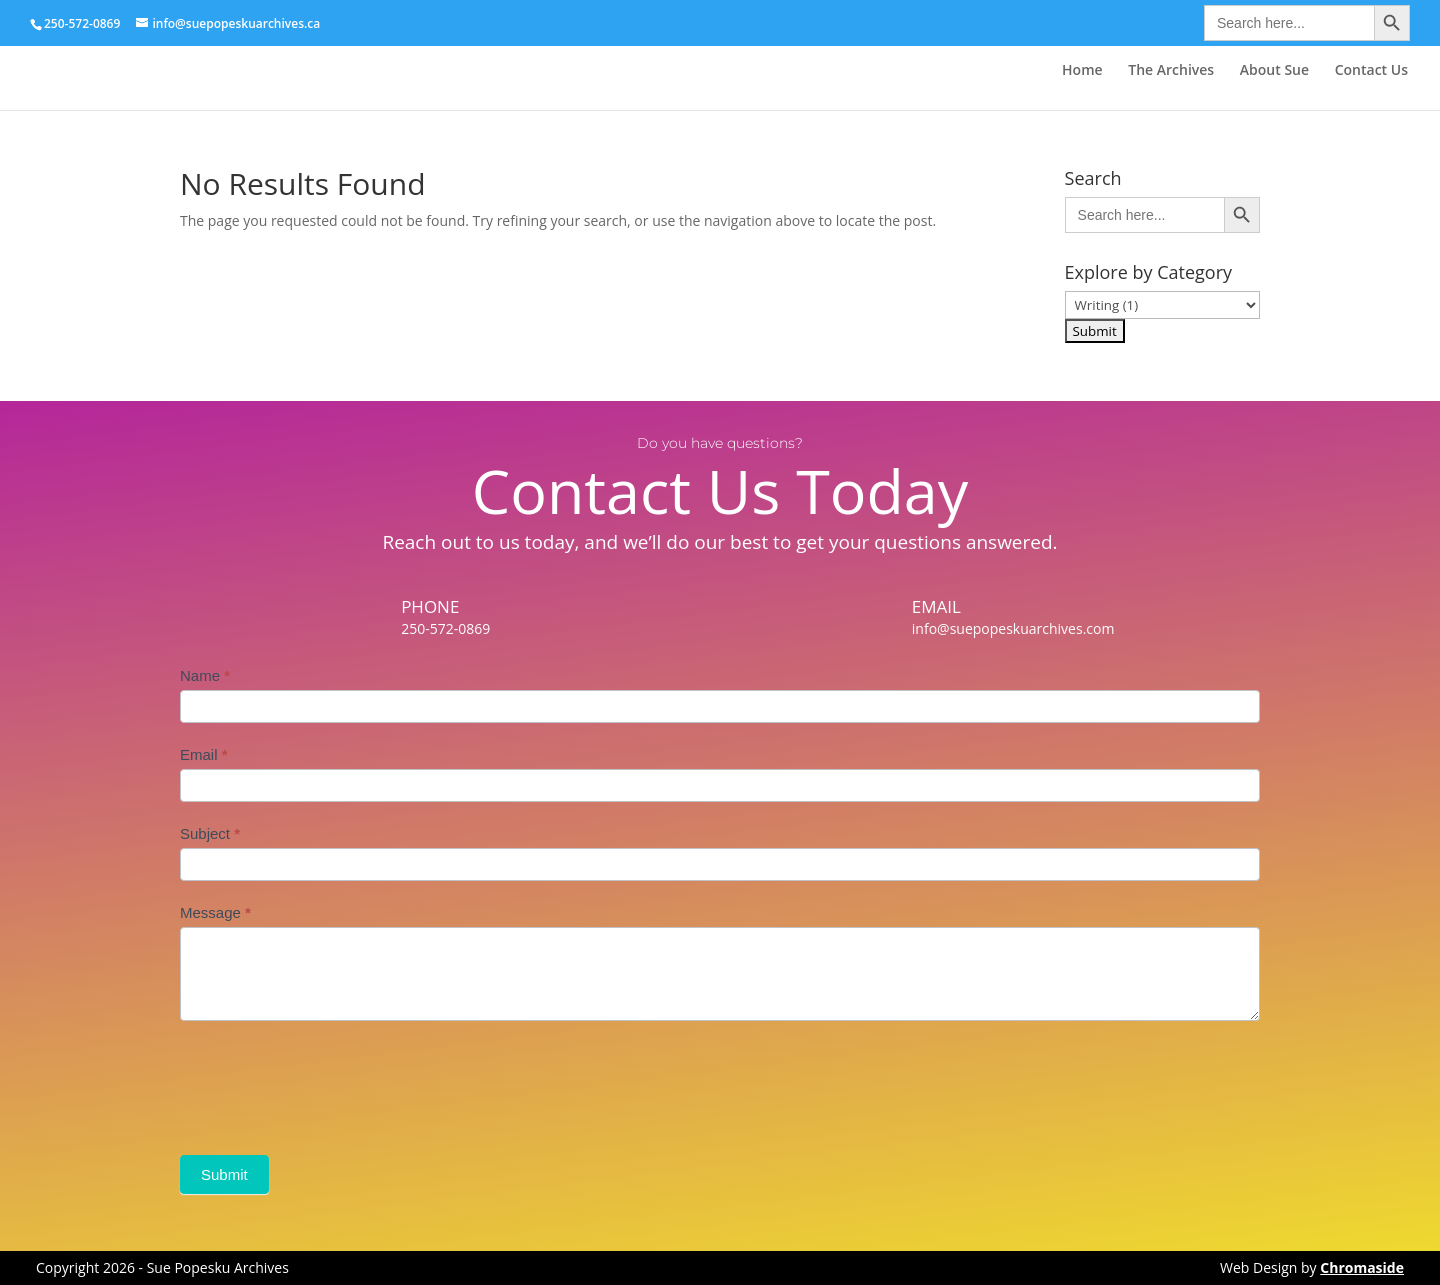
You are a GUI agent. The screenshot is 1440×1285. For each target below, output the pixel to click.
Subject (210, 833)
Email (204, 754)
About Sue (1274, 71)
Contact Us (1371, 71)
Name (205, 675)
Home (1082, 71)
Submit (224, 1174)
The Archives (1171, 71)
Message (215, 912)
